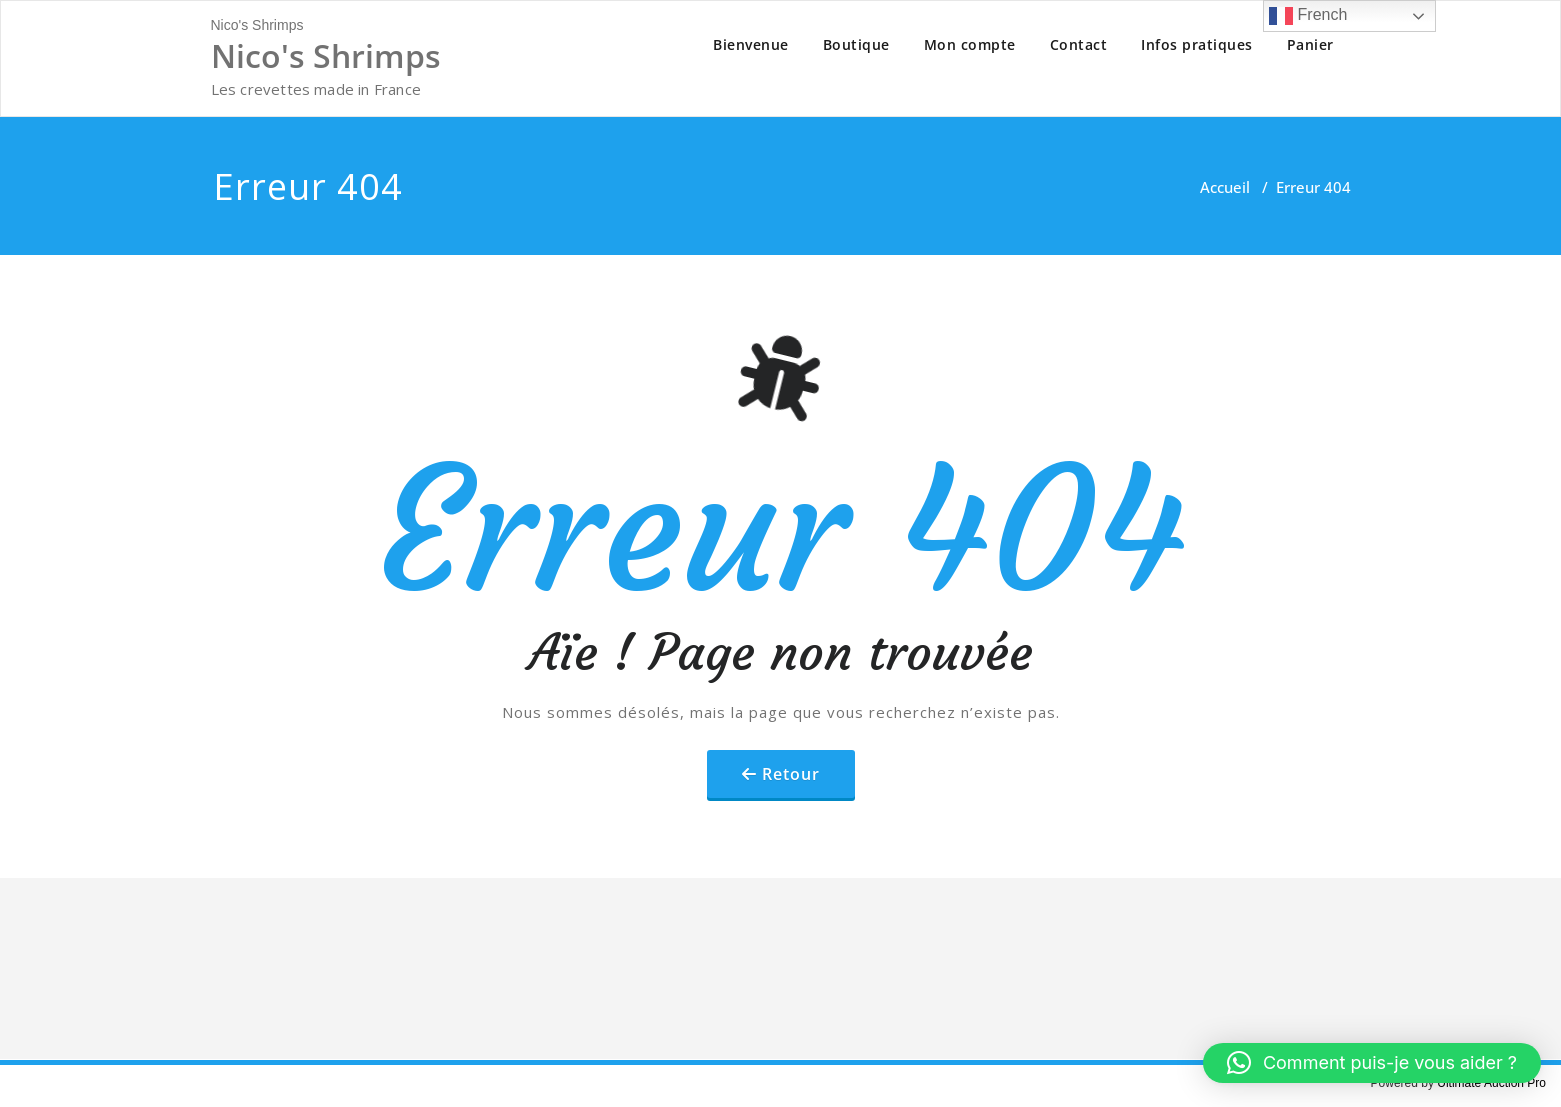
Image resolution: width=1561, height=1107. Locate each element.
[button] (1372, 1063)
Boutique (856, 44)
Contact (1079, 44)
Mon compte (970, 44)
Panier (1310, 44)
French (1308, 16)
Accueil (1225, 187)
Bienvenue (751, 44)
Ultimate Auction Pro (1491, 1083)
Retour (791, 774)
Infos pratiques (1197, 44)
